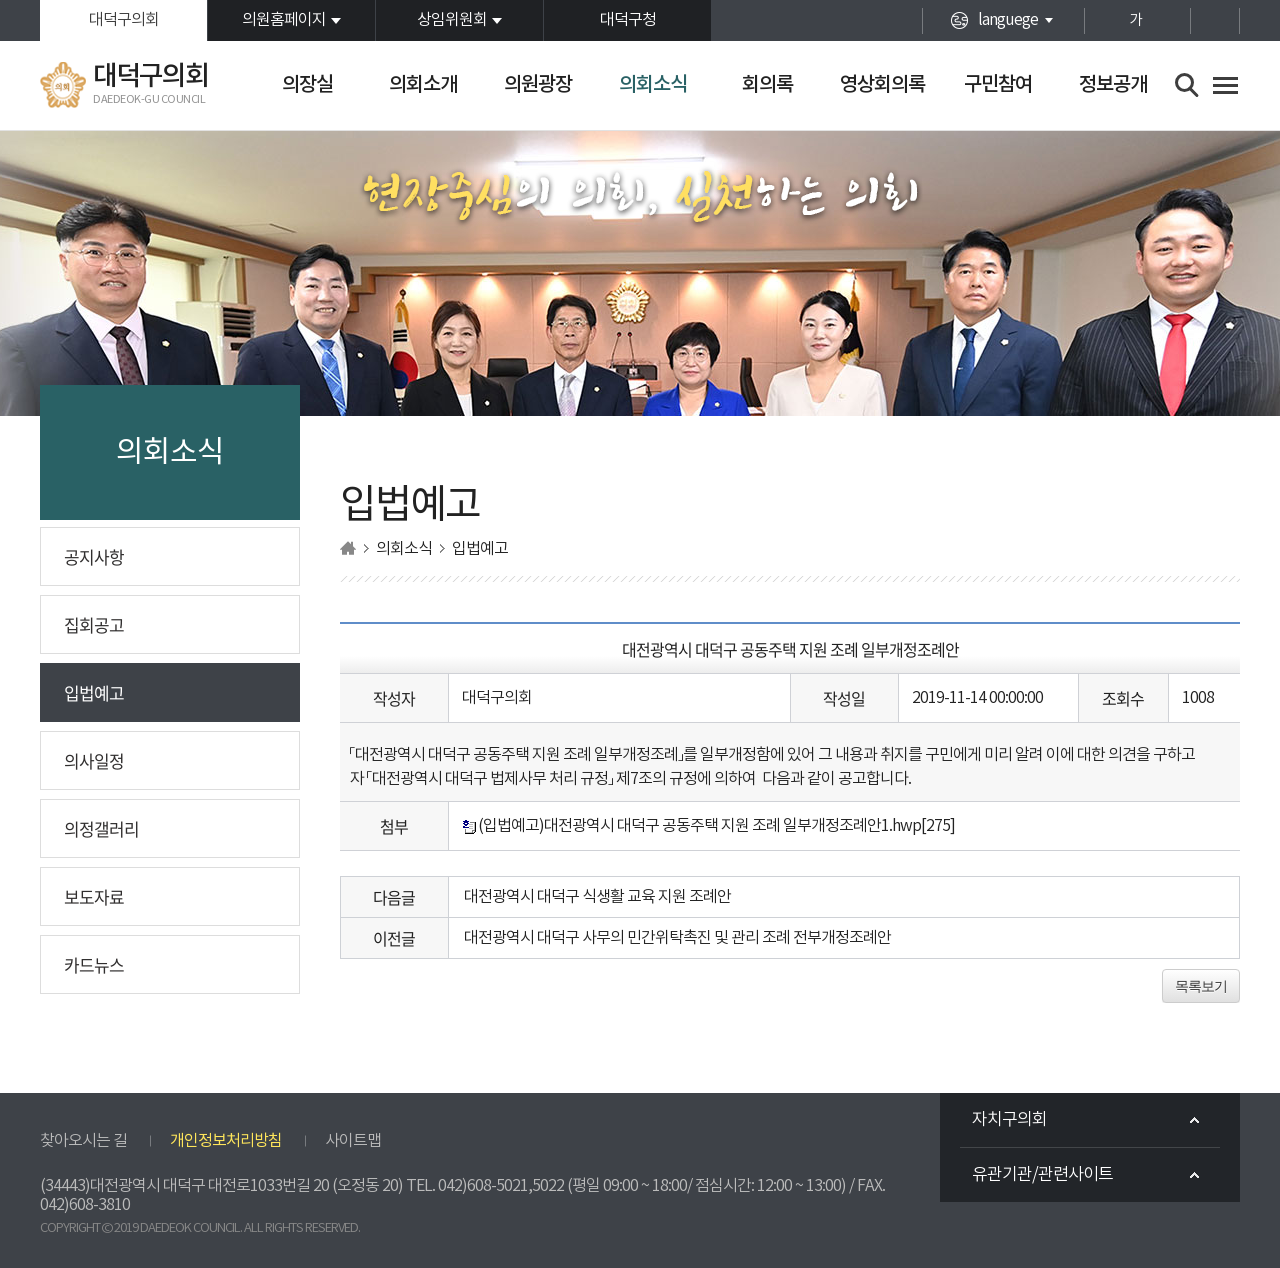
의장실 (307, 85)
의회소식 (653, 85)
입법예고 (94, 692)
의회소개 (423, 85)
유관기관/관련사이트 (1042, 1175)
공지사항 (94, 556)
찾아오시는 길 (83, 1141)
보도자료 (94, 896)
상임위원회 (452, 20)
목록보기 (1201, 986)
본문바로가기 (0, 0)
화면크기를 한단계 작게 (1170, 20)
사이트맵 (353, 1141)
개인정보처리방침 (226, 1141)
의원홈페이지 (284, 20)
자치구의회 (1009, 1120)
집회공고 (94, 624)
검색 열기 (1187, 85)
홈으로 (348, 548)
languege (1008, 20)
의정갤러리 (101, 828)
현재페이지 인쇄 (1215, 20)
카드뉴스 (94, 964)
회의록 (767, 85)
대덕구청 (628, 20)
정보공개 (1113, 85)
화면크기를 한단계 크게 (1100, 20)
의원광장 (538, 85)
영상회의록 (882, 85)
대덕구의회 (124, 20)
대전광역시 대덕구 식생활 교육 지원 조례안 (597, 897)
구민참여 (998, 85)
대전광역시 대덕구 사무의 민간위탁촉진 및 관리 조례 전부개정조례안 (677, 938)
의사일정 (94, 760)
